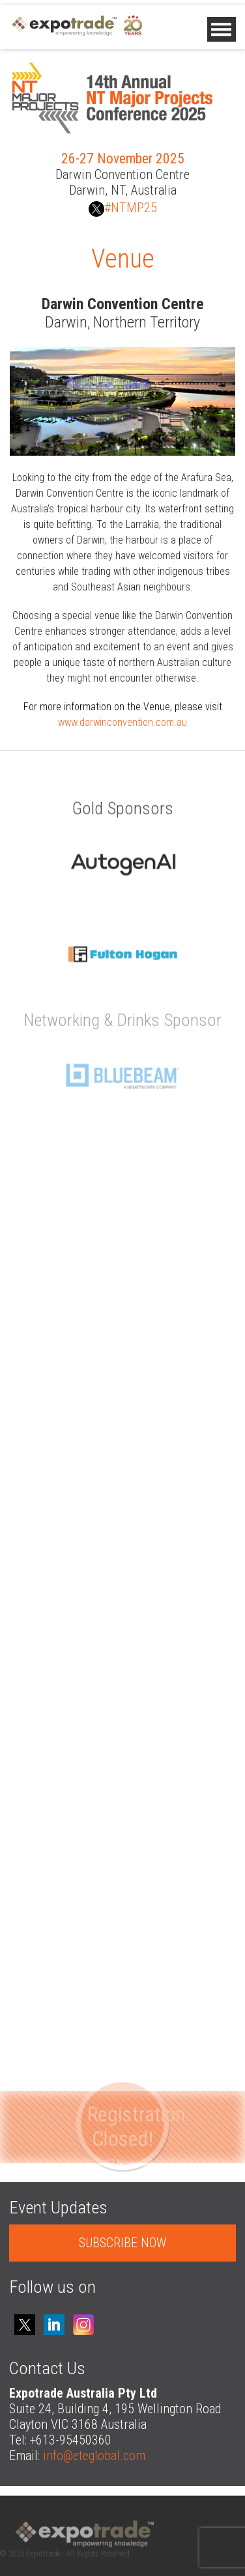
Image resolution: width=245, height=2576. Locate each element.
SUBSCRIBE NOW (122, 2243)
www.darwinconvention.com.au (122, 722)
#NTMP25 (123, 207)
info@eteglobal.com (94, 2455)
